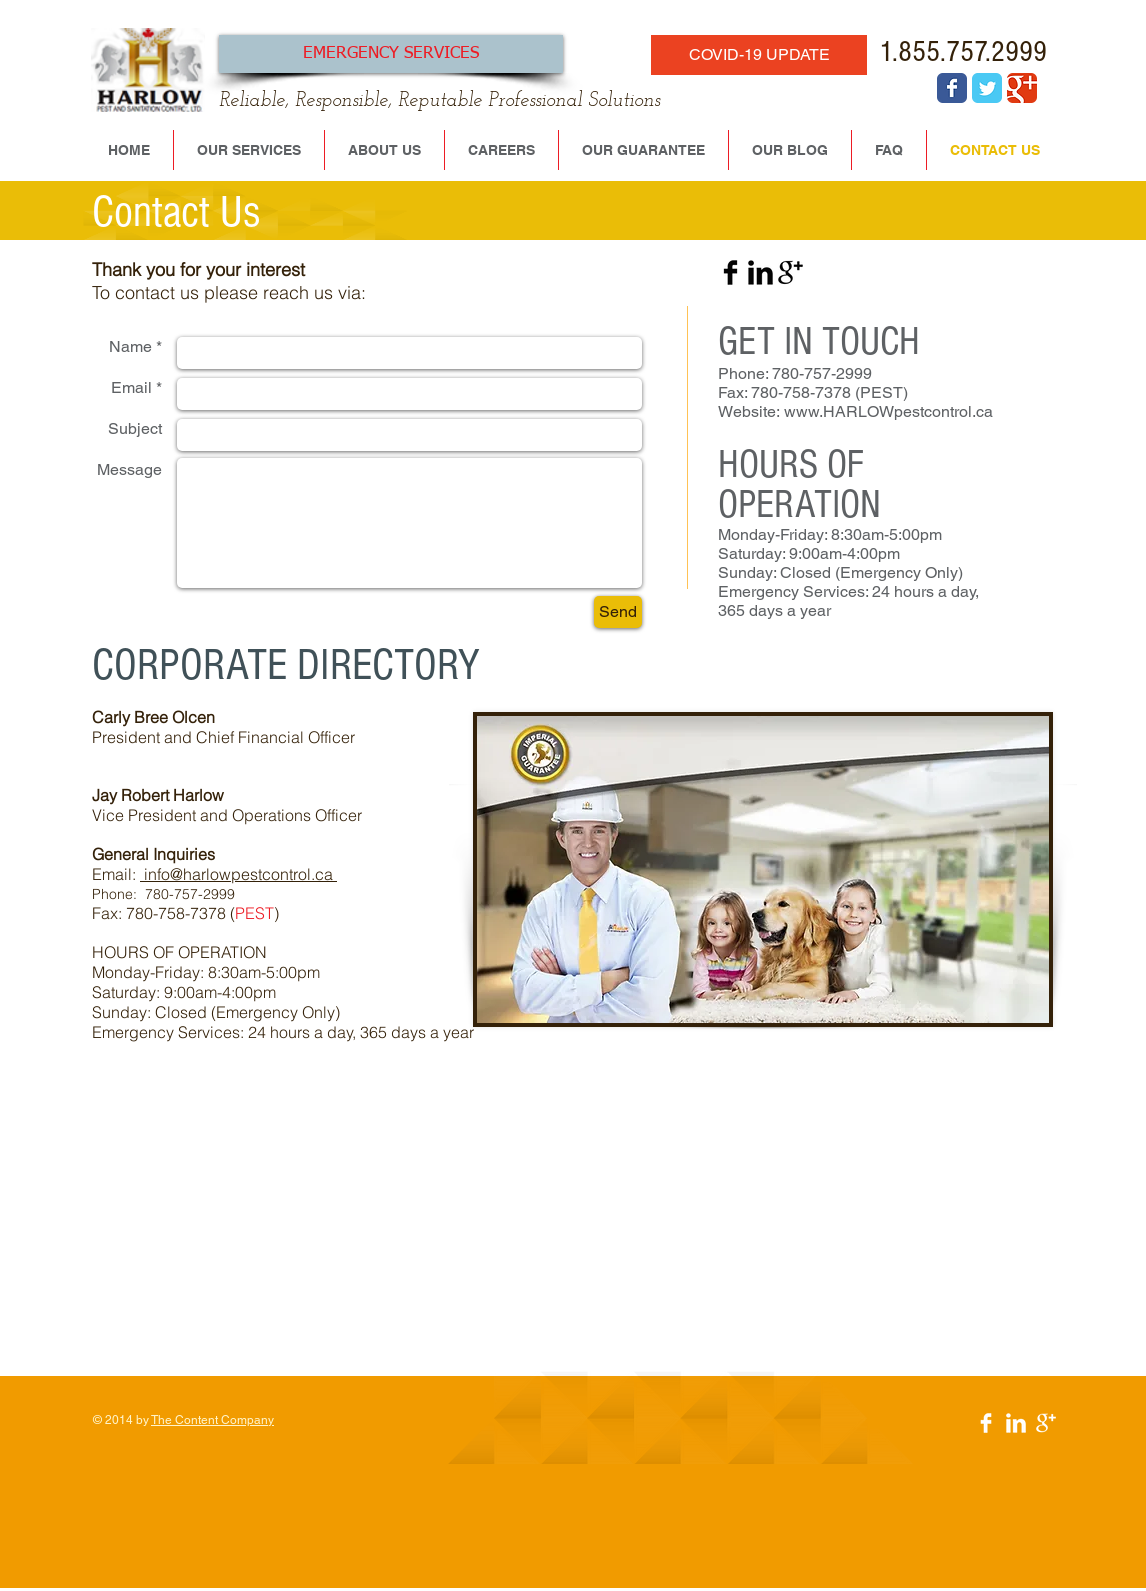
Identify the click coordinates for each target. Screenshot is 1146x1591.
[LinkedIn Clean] (1016, 1423)
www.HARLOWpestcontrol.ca (888, 411)
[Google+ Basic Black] (790, 272)
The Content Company (212, 1420)
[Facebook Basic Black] (730, 272)
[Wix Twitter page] (987, 88)
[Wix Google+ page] (1022, 88)
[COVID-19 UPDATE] (759, 55)
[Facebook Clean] (986, 1423)
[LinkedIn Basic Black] (760, 272)
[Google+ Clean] (1046, 1423)
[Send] (618, 612)
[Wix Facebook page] (952, 88)
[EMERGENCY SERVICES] (391, 54)
